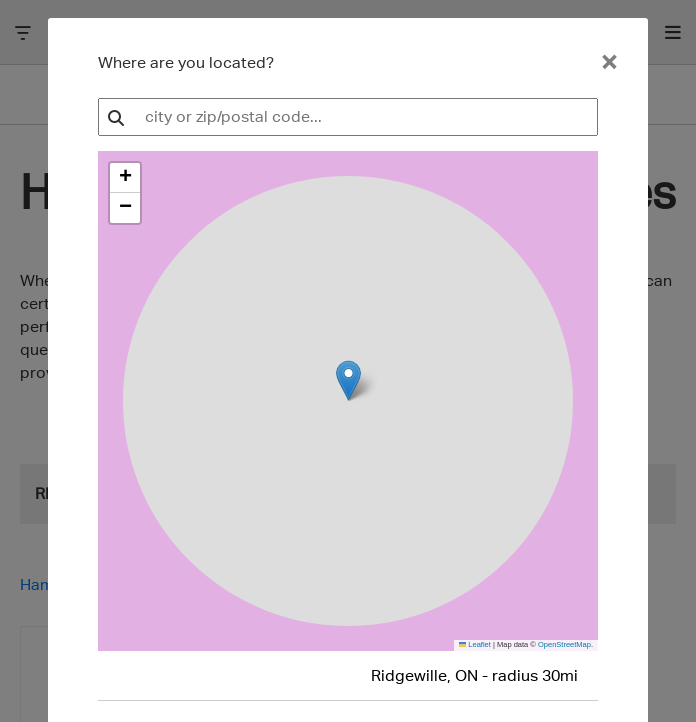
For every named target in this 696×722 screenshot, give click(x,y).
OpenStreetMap (564, 644)
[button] (125, 178)
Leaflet (475, 644)
